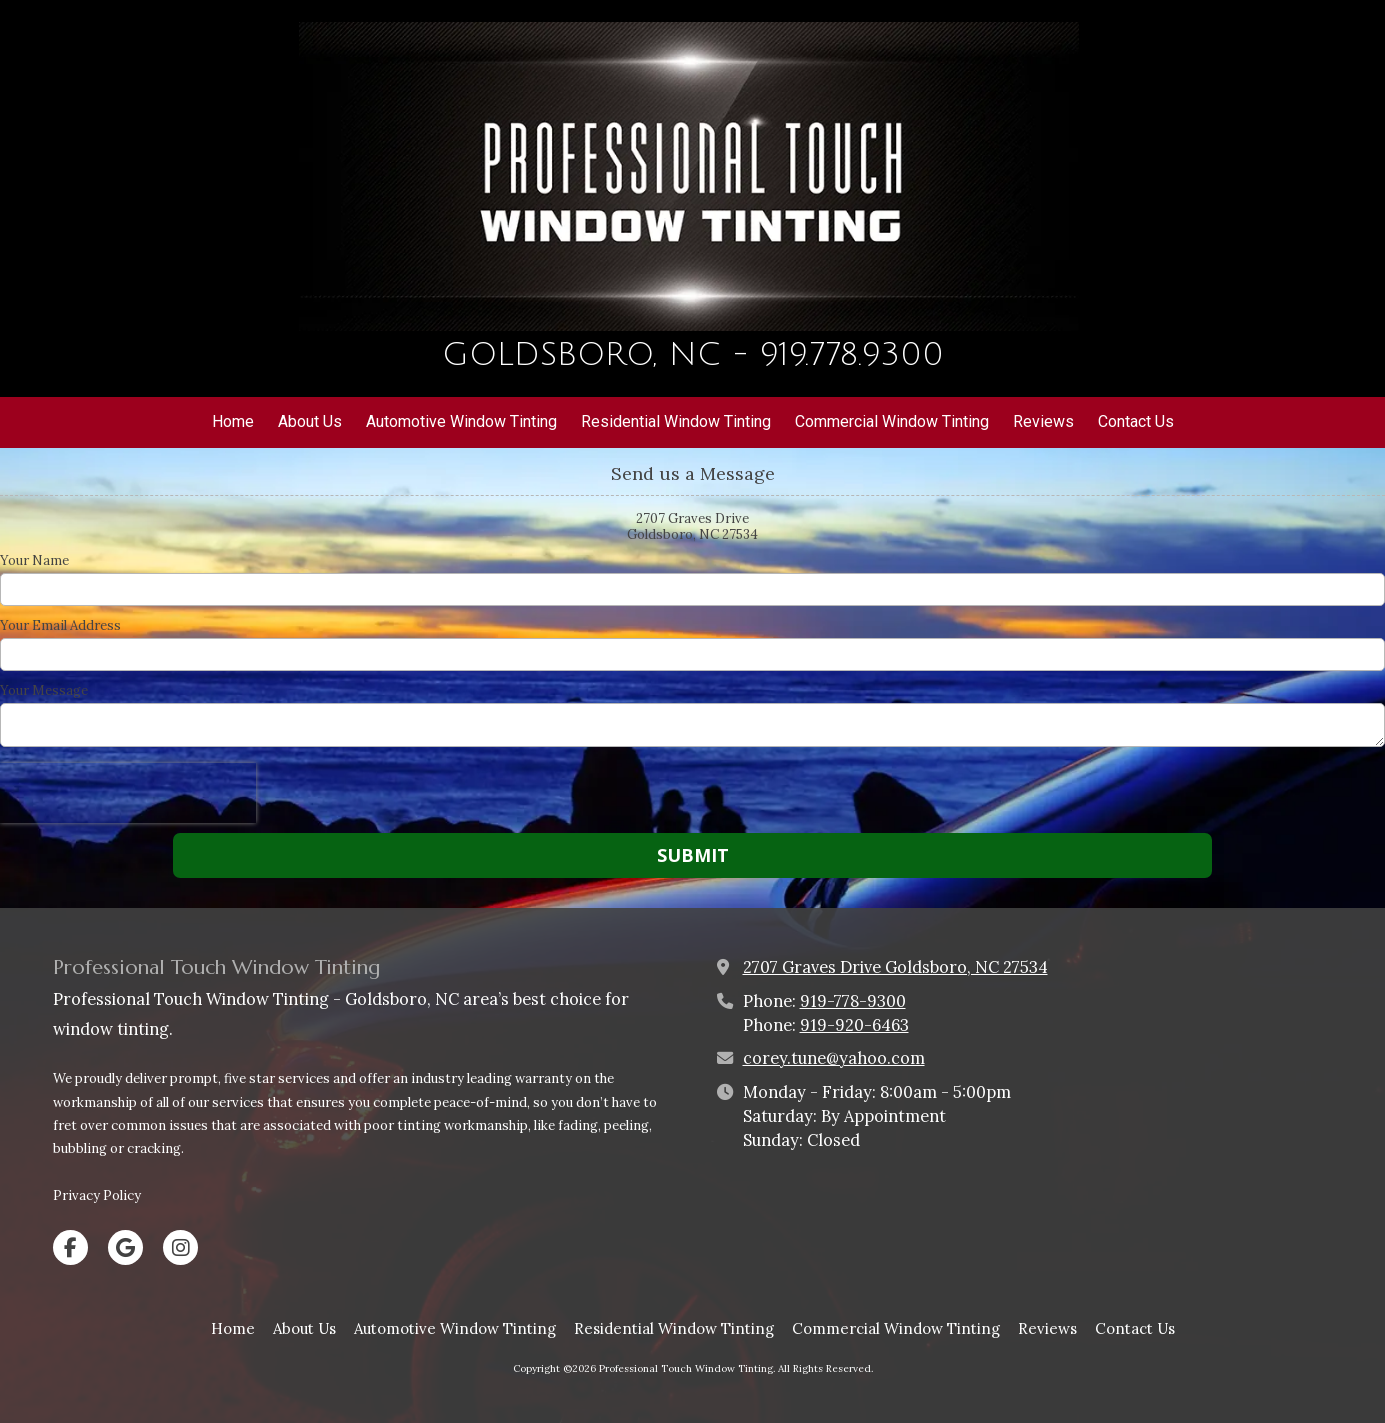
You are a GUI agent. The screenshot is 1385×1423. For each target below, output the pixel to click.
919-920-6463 (854, 1025)
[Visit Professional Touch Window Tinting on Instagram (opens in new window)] (180, 1247)
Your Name (34, 561)
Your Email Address (60, 626)
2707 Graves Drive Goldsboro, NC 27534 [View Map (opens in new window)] (895, 967)
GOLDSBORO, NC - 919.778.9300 (693, 354)
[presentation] (128, 793)
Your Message (44, 691)
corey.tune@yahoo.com (834, 1058)
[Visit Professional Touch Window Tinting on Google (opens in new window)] (125, 1247)
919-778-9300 (853, 1001)
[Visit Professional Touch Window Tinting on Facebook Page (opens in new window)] (70, 1247)
